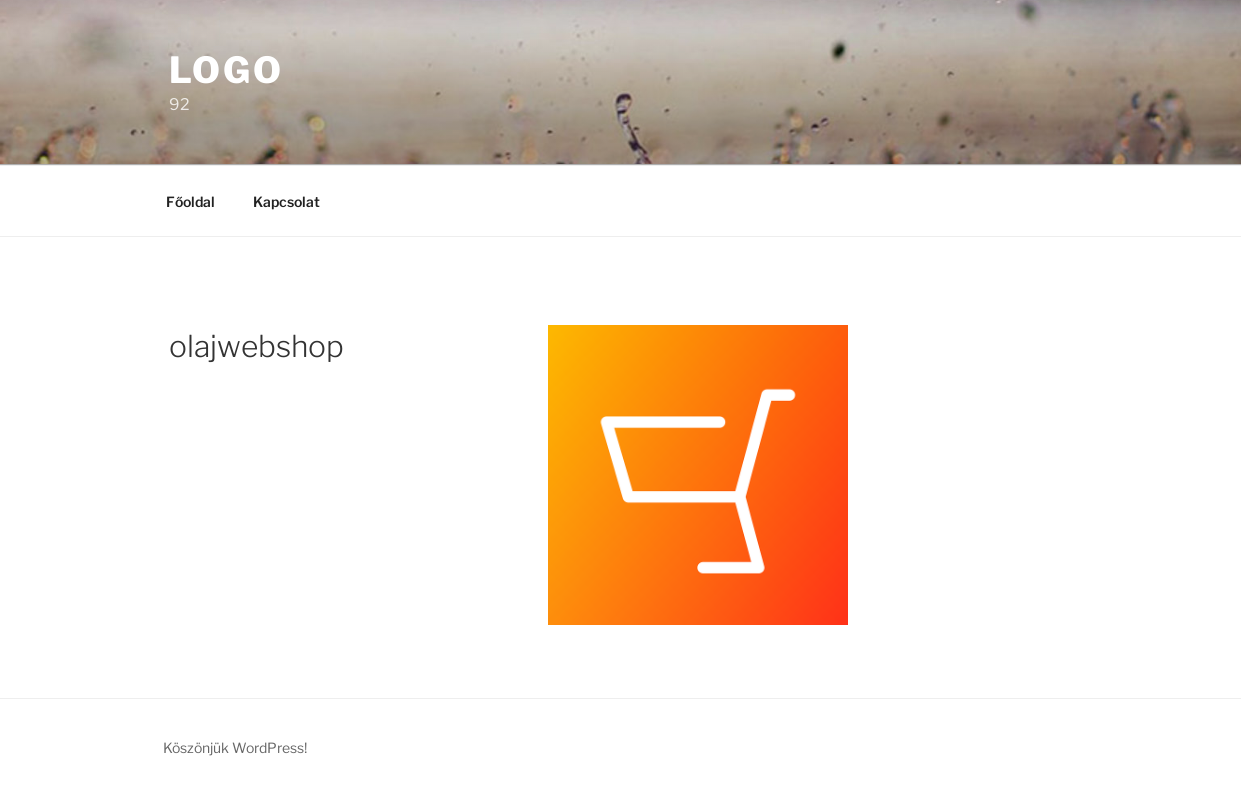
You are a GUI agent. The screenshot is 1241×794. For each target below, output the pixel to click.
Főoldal (190, 201)
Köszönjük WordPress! (235, 747)
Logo (227, 70)
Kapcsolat (286, 201)
